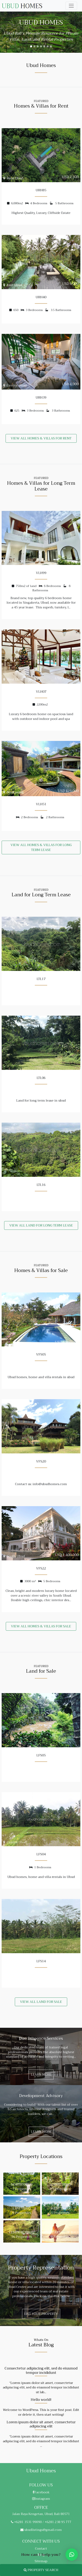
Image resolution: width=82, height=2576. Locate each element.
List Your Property (41, 2314)
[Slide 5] (41, 46)
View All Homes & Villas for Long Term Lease (41, 847)
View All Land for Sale (41, 2002)
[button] (72, 2554)
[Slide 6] (44, 46)
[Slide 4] (38, 46)
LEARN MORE (41, 2074)
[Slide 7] (48, 46)
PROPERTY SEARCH (41, 2570)
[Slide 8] (51, 46)
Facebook (41, 2492)
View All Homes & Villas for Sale (41, 1626)
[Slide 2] (31, 46)
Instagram (41, 2498)
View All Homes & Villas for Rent (41, 438)
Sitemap (41, 2561)
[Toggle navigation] (71, 6)
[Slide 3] (34, 46)
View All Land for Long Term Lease (41, 1225)
